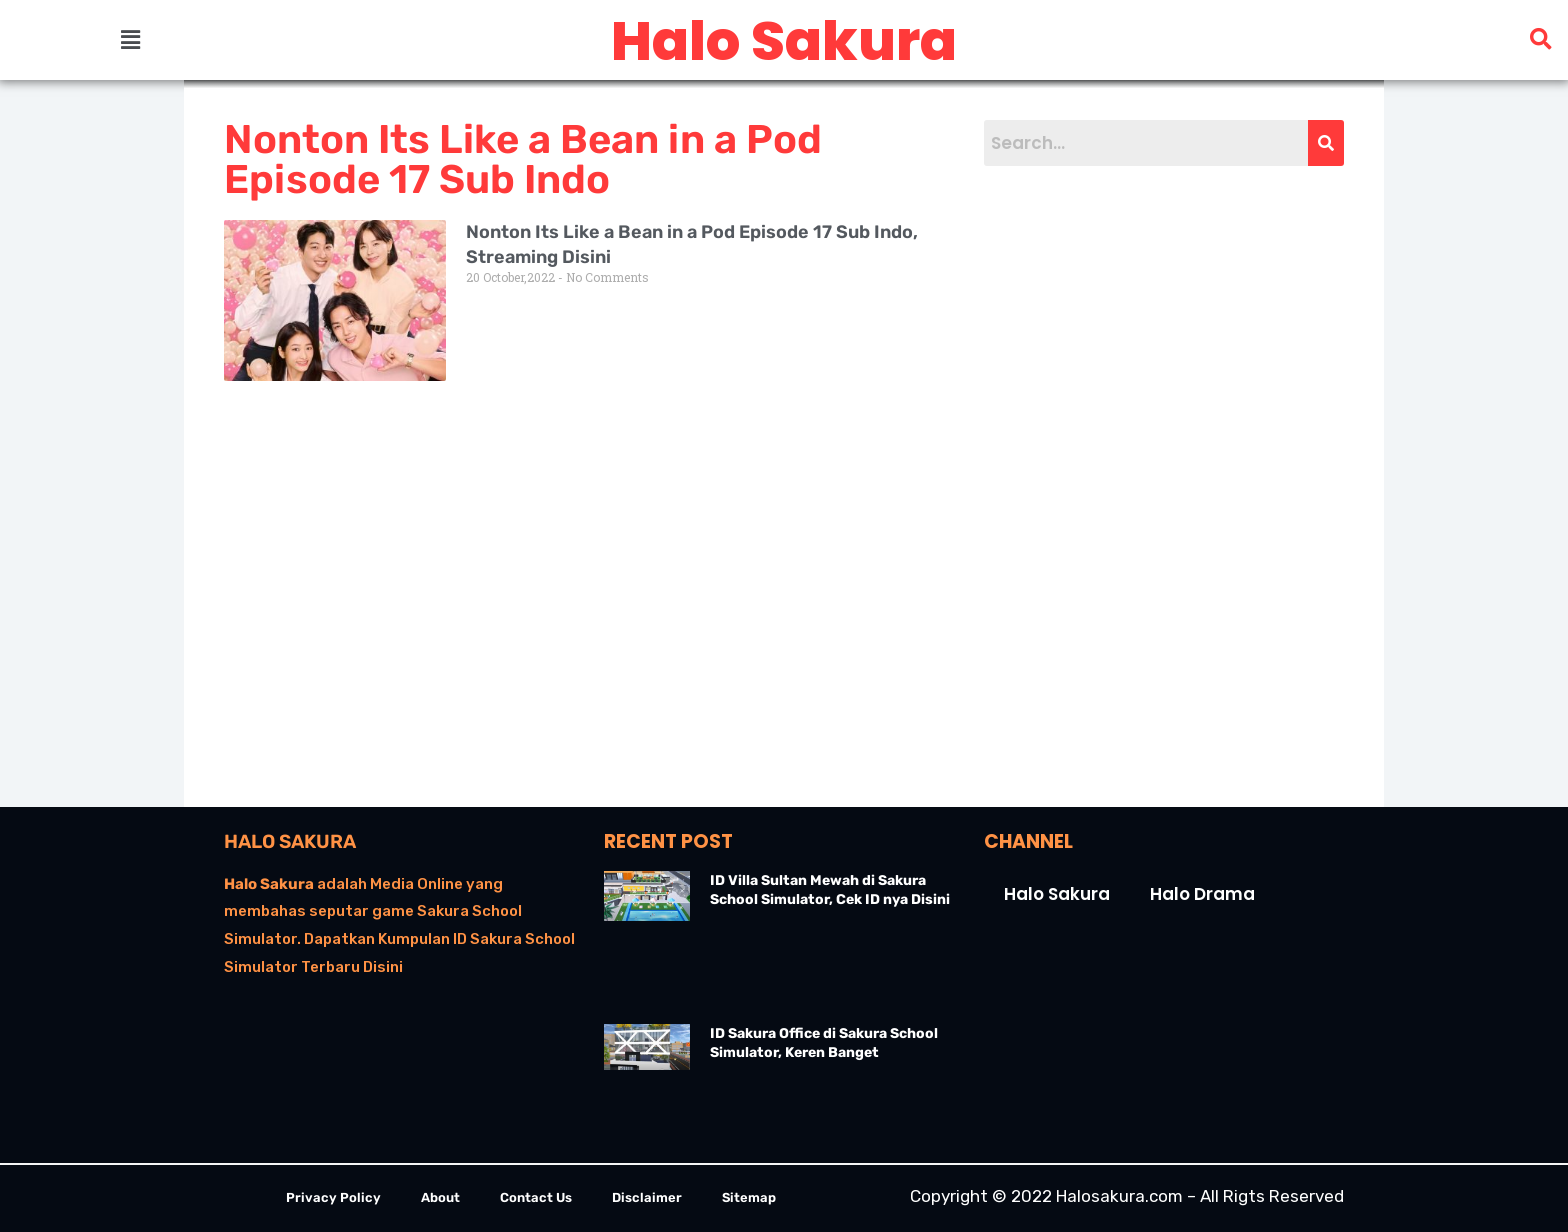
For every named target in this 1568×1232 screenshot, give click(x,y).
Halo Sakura (290, 841)
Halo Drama (1202, 894)
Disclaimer (647, 1197)
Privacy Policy (333, 1197)
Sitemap (749, 1197)
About (440, 1197)
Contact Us (536, 1197)
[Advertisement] (1134, 486)
